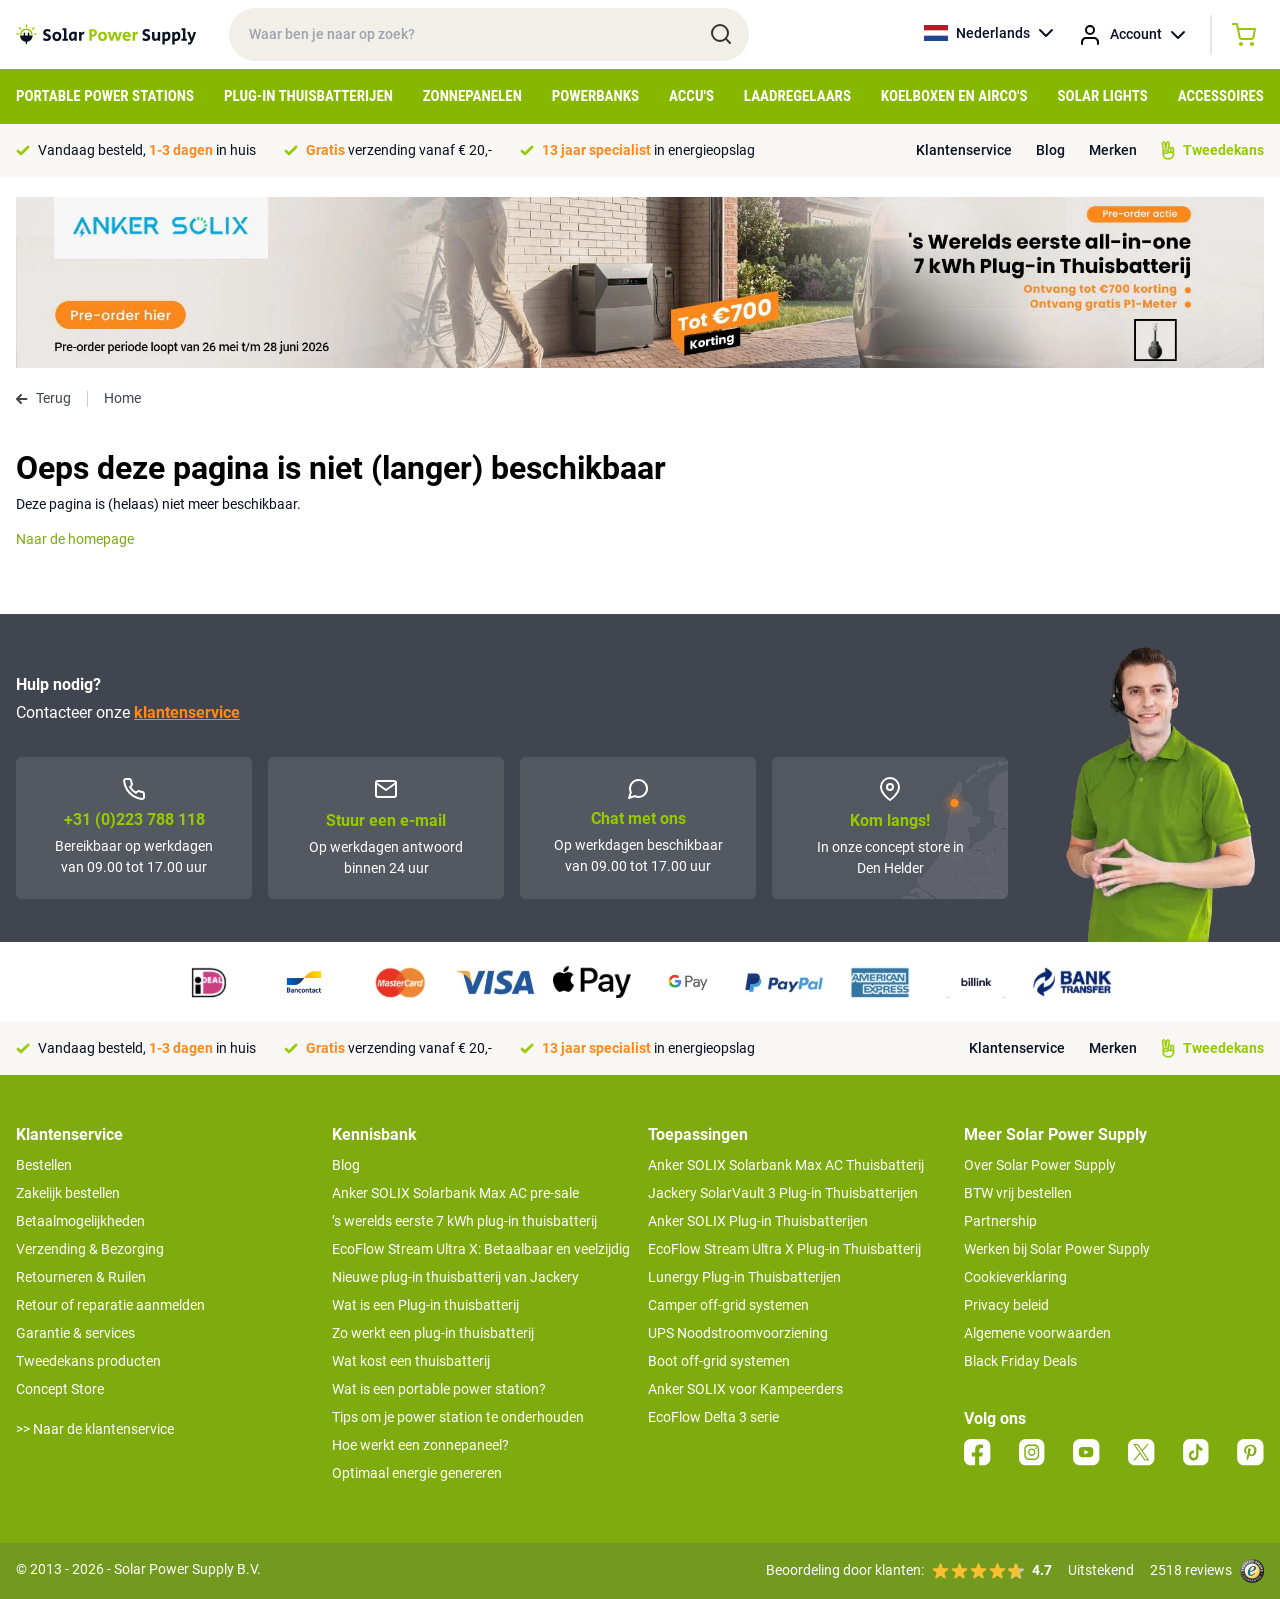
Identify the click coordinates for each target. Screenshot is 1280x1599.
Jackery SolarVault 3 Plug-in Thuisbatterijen (783, 1193)
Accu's (691, 96)
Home (122, 398)
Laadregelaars (797, 96)
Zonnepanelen (472, 96)
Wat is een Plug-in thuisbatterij (425, 1305)
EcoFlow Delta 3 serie (713, 1417)
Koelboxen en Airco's (954, 96)
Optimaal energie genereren (417, 1473)
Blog (1050, 150)
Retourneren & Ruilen (81, 1277)
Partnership (1000, 1221)
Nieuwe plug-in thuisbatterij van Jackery (455, 1277)
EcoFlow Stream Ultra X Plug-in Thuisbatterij (784, 1249)
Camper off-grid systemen (728, 1305)
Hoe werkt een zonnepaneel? (420, 1445)
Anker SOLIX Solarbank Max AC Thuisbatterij (786, 1165)
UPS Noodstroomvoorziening (738, 1333)
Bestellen (44, 1165)
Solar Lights (1103, 96)
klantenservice (187, 712)
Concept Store (60, 1389)
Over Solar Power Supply (1040, 1165)
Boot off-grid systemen (719, 1361)
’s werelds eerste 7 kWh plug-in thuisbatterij (464, 1221)
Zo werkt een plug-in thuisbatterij (433, 1333)
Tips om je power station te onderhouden (458, 1417)
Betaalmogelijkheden (80, 1221)
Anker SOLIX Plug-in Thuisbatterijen (758, 1221)
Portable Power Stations (105, 96)
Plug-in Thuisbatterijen (308, 96)
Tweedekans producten (88, 1361)
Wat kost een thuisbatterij (411, 1361)
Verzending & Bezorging (90, 1249)
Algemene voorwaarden (1037, 1333)
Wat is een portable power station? (439, 1389)
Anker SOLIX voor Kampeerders (745, 1389)
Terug (43, 398)
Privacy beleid (1006, 1305)
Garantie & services (75, 1333)
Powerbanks (595, 96)
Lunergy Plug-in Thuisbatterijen (744, 1277)
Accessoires (1221, 96)
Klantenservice (964, 150)
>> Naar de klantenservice (95, 1429)
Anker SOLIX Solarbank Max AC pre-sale (455, 1193)
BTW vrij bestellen (1018, 1193)
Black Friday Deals (1020, 1361)
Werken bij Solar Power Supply (1057, 1249)
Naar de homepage (75, 539)
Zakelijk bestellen (68, 1193)
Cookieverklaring (1015, 1277)
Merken (1113, 150)
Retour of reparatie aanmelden (110, 1305)
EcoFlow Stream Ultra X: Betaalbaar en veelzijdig (481, 1249)
